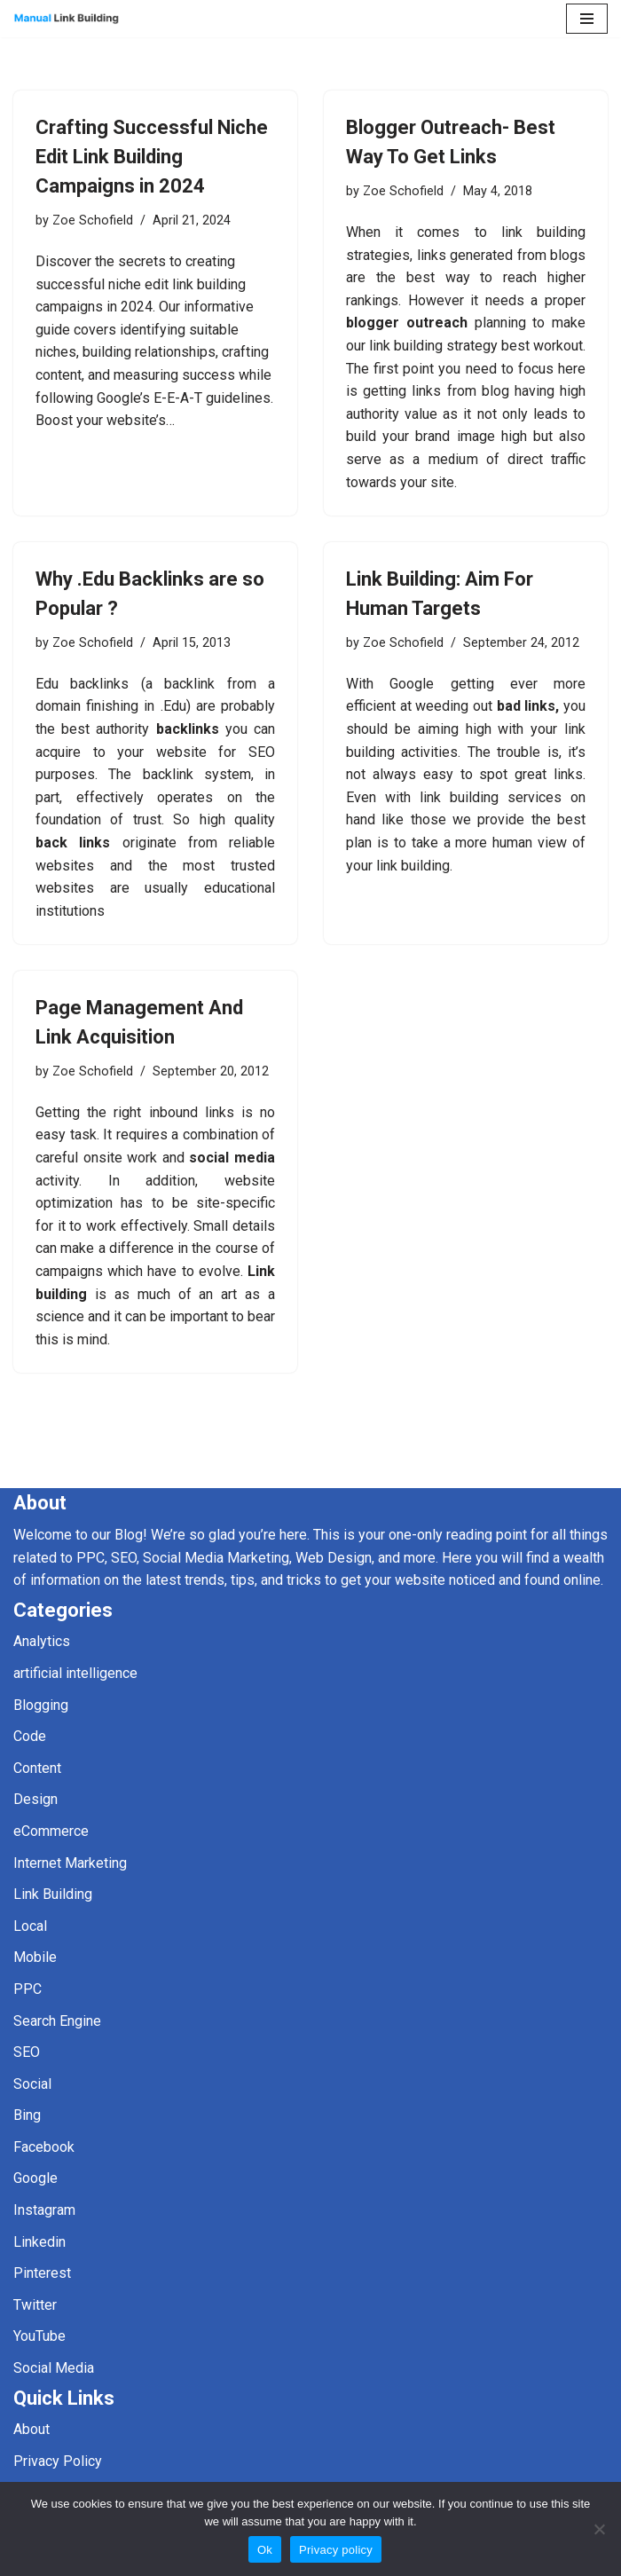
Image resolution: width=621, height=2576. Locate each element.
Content (37, 1768)
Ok (264, 2549)
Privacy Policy (57, 2461)
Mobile (35, 1957)
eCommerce (51, 1831)
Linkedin (39, 2241)
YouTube (39, 2336)
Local (30, 1926)
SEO (26, 2052)
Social (32, 2084)
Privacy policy (336, 2549)
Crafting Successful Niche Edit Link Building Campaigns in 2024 (151, 156)
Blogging (40, 1705)
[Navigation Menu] (587, 19)
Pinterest (42, 2273)
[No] (599, 2529)
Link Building (52, 1894)
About (31, 2429)
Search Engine (57, 2021)
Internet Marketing (70, 1863)
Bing (27, 2115)
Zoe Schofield (92, 220)
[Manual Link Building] (66, 18)
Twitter (35, 2304)
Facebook (44, 2147)
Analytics (41, 1641)
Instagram (44, 2210)
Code (29, 1736)
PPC (27, 1989)
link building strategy (435, 345)
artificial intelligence (75, 1673)
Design (35, 1799)
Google (35, 2178)
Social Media (53, 2367)
